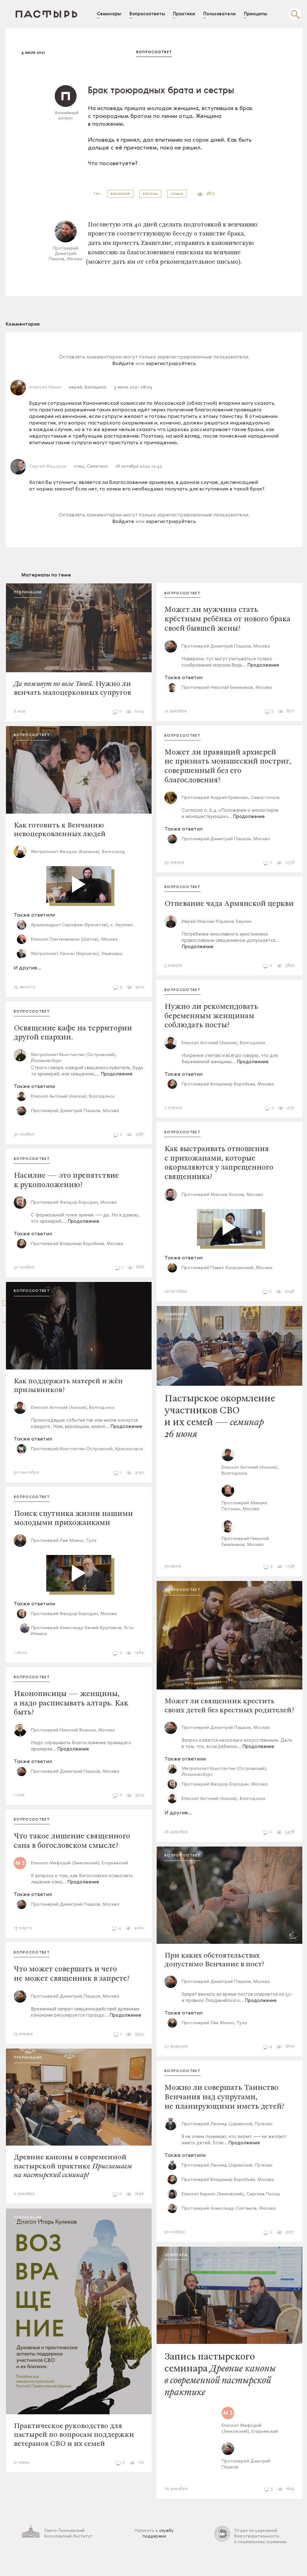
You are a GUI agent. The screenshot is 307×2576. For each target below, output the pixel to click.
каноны (155, 194)
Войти (8, 1341)
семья (182, 194)
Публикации (38, 598)
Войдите (128, 369)
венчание (125, 194)
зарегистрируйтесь (176, 369)
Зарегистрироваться (8, 1265)
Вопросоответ (159, 52)
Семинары (181, 1327)
